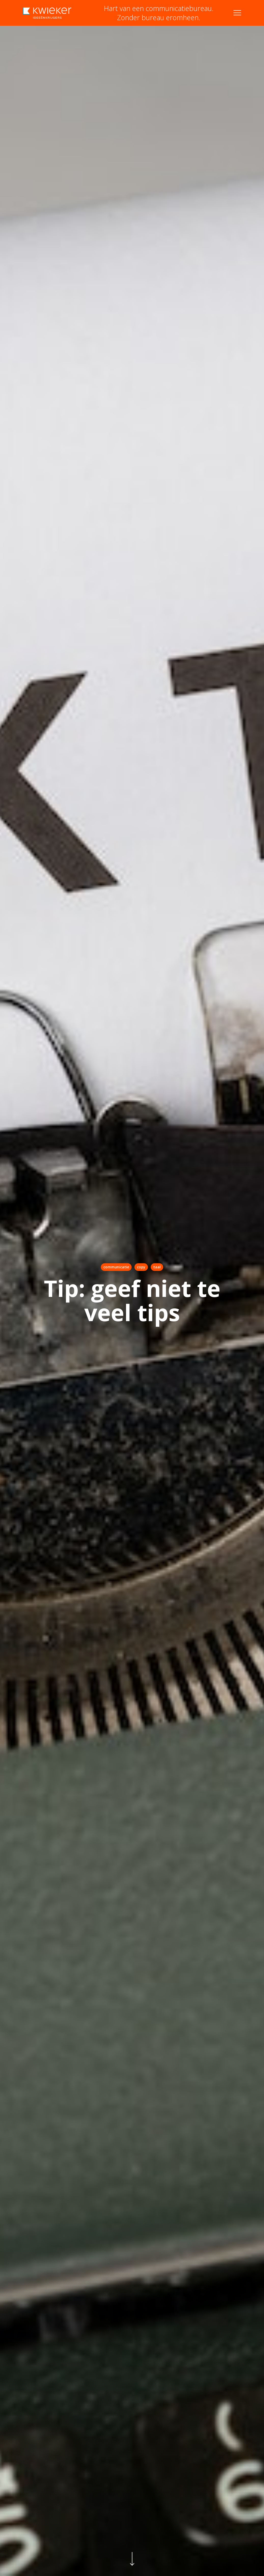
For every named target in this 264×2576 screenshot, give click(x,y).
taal (157, 1267)
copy (141, 1267)
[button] (237, 13)
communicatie (116, 1267)
